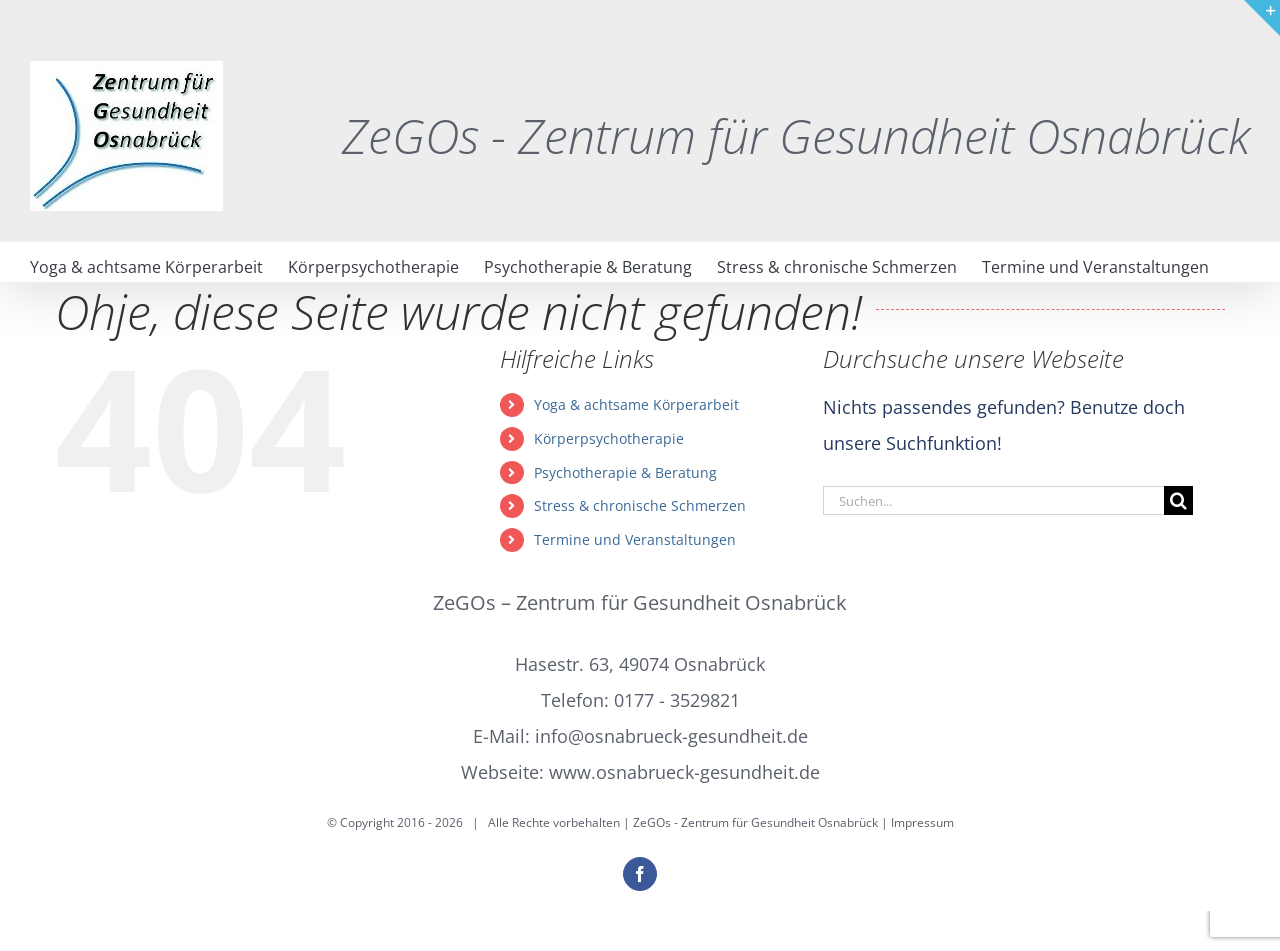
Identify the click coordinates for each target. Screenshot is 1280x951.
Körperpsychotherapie (609, 438)
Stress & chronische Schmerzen (640, 505)
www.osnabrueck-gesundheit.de (684, 772)
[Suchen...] (993, 500)
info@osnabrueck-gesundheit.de (671, 736)
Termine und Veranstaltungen (635, 539)
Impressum (922, 822)
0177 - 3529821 (677, 700)
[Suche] (1178, 500)
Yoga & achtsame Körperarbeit (636, 404)
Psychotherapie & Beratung (625, 472)
